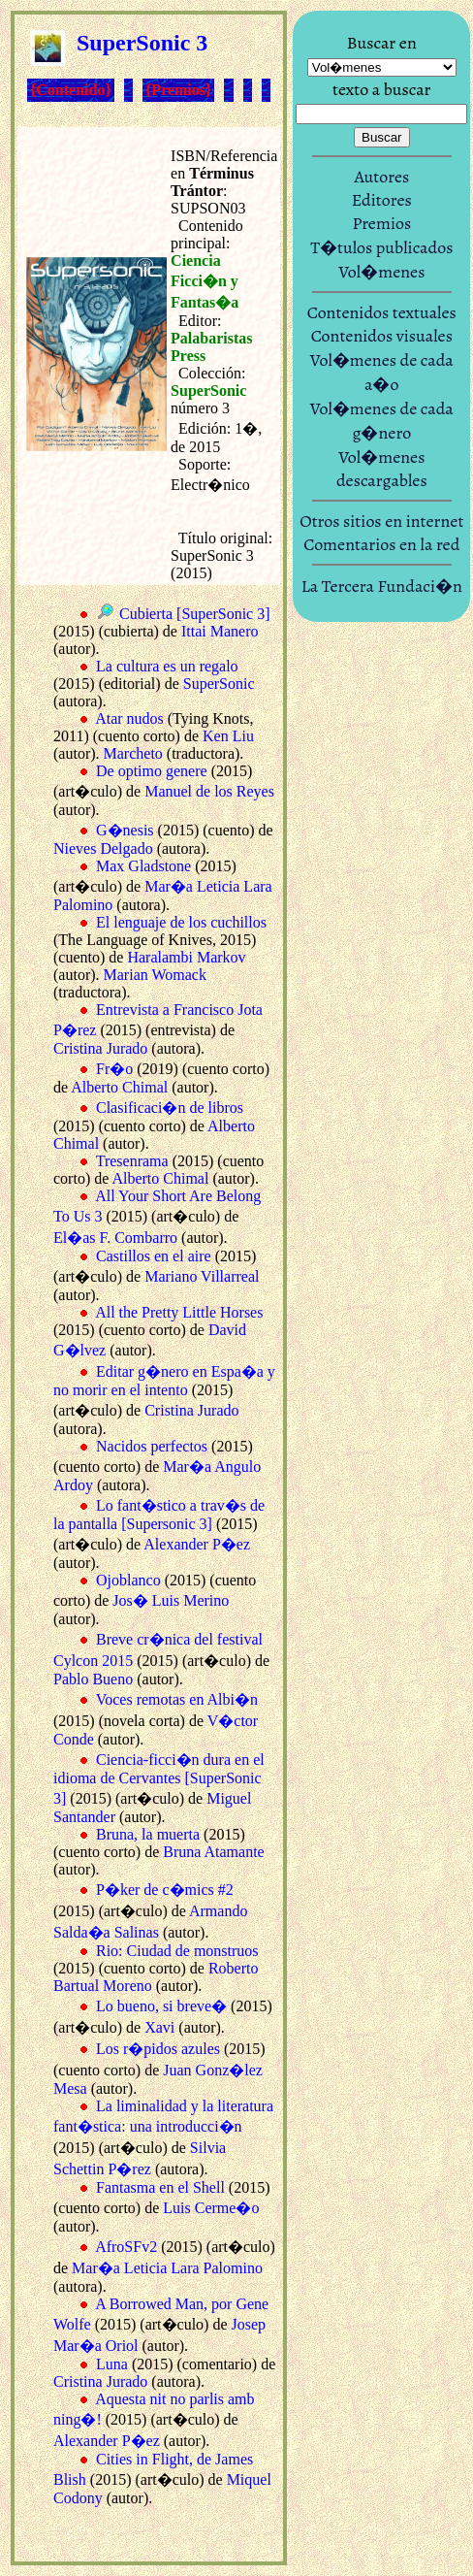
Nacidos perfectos (151, 1446)
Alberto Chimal (119, 1087)
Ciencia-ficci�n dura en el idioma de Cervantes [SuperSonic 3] (159, 1779)
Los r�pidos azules (158, 2048)
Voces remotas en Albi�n (177, 1699)
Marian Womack (155, 974)
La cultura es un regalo (167, 666)
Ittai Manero (220, 631)
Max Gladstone (143, 866)
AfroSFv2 (126, 2246)
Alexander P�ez (196, 1544)
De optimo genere (151, 771)
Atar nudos (129, 718)
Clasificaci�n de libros (169, 1107)
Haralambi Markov (186, 957)
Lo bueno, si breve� (161, 2006)
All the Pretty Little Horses (179, 1312)
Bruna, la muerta (148, 1834)
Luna (112, 2364)
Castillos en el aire (153, 1256)
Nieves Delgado (103, 848)
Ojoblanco (128, 1580)
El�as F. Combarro (115, 1237)
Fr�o (114, 1068)
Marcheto (133, 753)
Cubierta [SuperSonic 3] (194, 613)
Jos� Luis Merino (170, 1600)
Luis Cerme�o (211, 2208)
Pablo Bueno (93, 1679)
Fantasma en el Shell (160, 2187)
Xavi (159, 2027)
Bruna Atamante (213, 1851)
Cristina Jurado (100, 1048)
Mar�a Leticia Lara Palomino (167, 2268)
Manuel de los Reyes (209, 791)
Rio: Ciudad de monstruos (177, 1950)
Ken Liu (228, 736)
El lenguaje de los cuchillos (181, 922)
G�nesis (125, 830)
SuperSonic (219, 683)
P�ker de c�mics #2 (165, 1889)
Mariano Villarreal (201, 1276)
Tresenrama (132, 1161)
